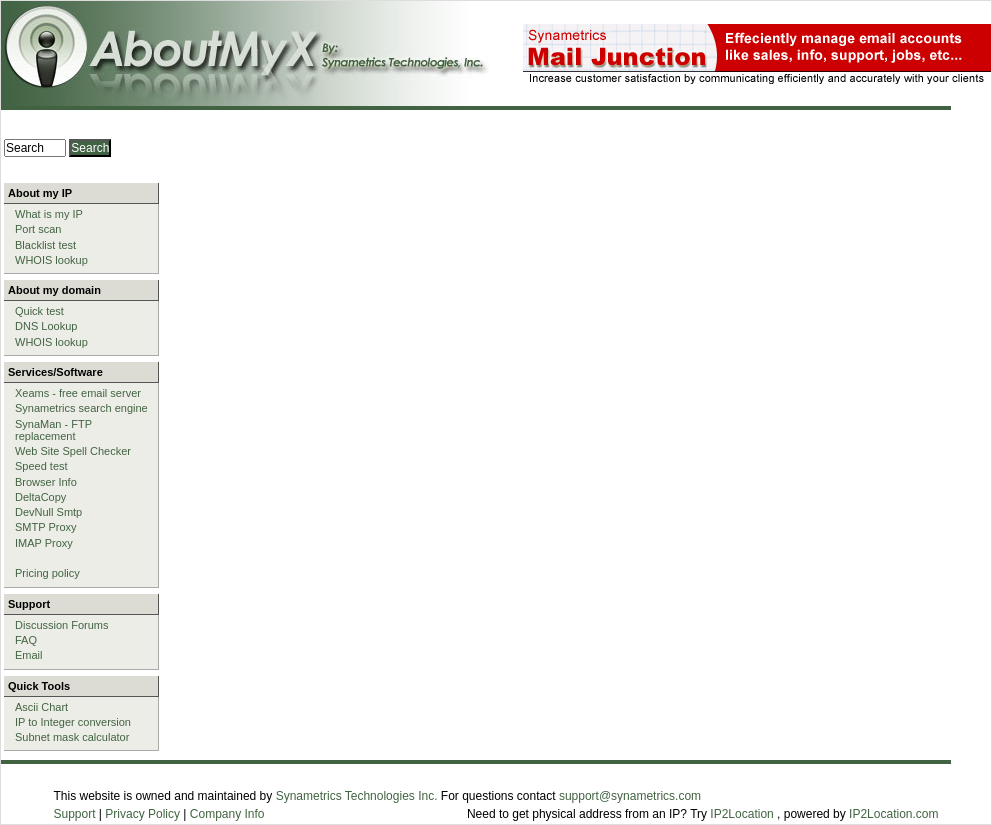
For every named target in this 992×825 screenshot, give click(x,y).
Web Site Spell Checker (73, 451)
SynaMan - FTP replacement (53, 430)
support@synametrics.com (630, 796)
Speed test (41, 466)
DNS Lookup (46, 326)
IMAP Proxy (44, 543)
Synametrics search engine (81, 408)
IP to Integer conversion (73, 722)
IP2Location (741, 814)
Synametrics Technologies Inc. (357, 796)
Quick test (39, 311)
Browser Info (46, 482)
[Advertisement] (497, 253)
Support (75, 814)
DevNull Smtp (48, 512)
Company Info (227, 814)
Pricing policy (47, 573)
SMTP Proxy (46, 527)
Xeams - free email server (78, 393)
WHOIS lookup (51, 260)
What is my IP (49, 214)
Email (29, 655)
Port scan (38, 229)
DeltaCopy (40, 497)
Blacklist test (45, 245)
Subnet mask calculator (72, 737)
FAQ (26, 640)
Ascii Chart (41, 707)
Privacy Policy (142, 814)
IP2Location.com (893, 814)
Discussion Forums (62, 625)
